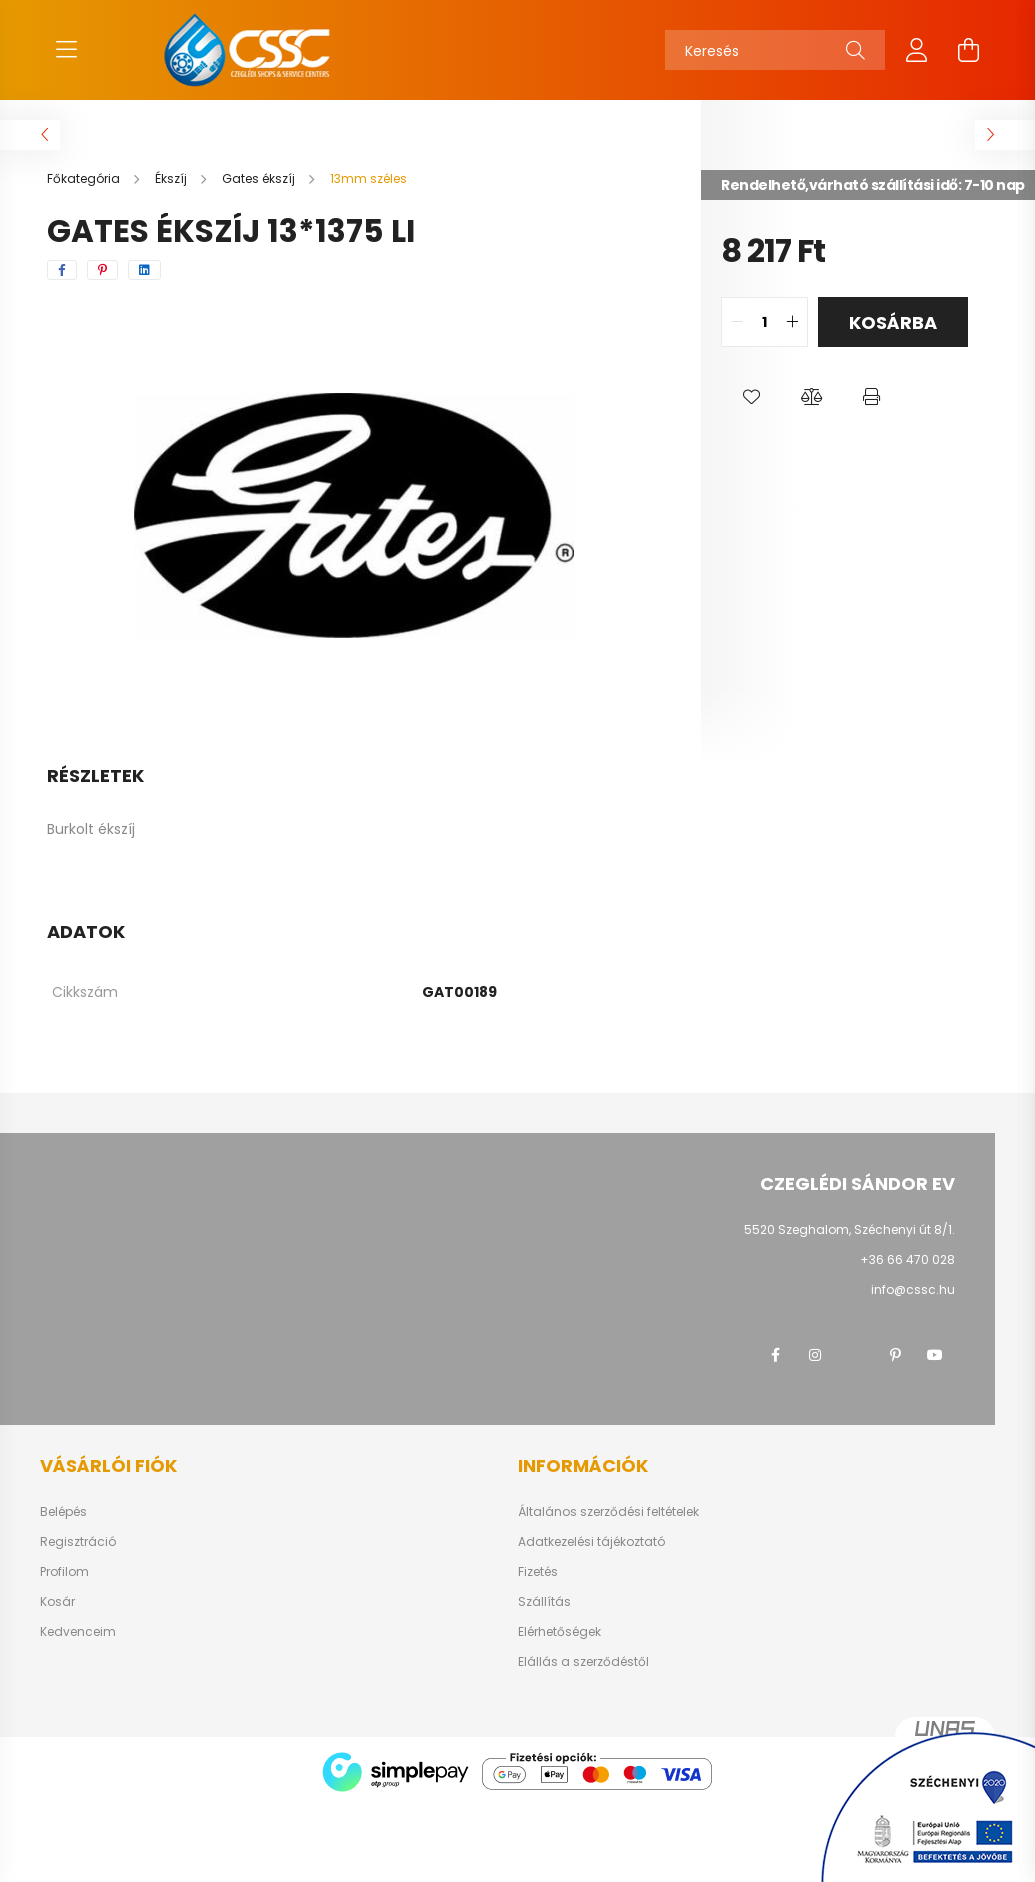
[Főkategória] (85, 178)
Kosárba (893, 322)
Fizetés (538, 1572)
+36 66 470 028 (907, 1259)
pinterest (895, 1355)
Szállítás (544, 1602)
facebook (775, 1355)
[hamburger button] (67, 50)
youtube (935, 1355)
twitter (855, 1355)
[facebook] (62, 270)
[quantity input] (764, 322)
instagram (815, 1355)
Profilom (64, 1572)
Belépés (63, 1512)
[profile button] (917, 50)
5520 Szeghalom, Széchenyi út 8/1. (849, 1229)
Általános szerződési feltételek (608, 1512)
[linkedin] (144, 270)
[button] (751, 397)
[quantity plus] (792, 322)
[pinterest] (102, 270)
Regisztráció (78, 1542)
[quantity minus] (737, 322)
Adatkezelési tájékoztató (591, 1542)
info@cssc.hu (913, 1289)
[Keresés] (775, 50)
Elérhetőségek (559, 1632)
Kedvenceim (78, 1632)
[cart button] (969, 50)
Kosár (57, 1602)
